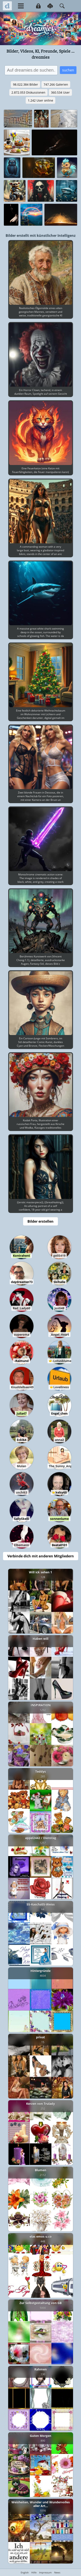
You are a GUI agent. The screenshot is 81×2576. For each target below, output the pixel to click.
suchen (68, 70)
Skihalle (59, 1282)
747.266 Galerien (56, 84)
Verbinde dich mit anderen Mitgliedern (40, 1556)
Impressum (45, 2572)
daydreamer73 (22, 1282)
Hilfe (34, 2572)
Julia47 (22, 1413)
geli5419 (59, 1255)
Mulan (21, 1466)
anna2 (59, 1440)
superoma (21, 1334)
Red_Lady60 (21, 1308)
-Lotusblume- (62, 1361)
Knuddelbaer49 (22, 1387)
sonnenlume (59, 1519)
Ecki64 (21, 1440)
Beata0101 (59, 1545)
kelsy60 (61, 1492)
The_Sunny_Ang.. (61, 1466)
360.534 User (60, 92)
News (57, 2572)
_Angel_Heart (59, 1334)
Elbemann (21, 1545)
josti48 (59, 1308)
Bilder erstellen (40, 1221)
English (25, 2572)
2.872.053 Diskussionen (28, 92)
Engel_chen (59, 1413)
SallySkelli (21, 1519)
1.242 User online (40, 100)
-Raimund (21, 1361)
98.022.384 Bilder (25, 84)
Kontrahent (21, 1255)
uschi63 (21, 1492)
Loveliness (61, 1387)
